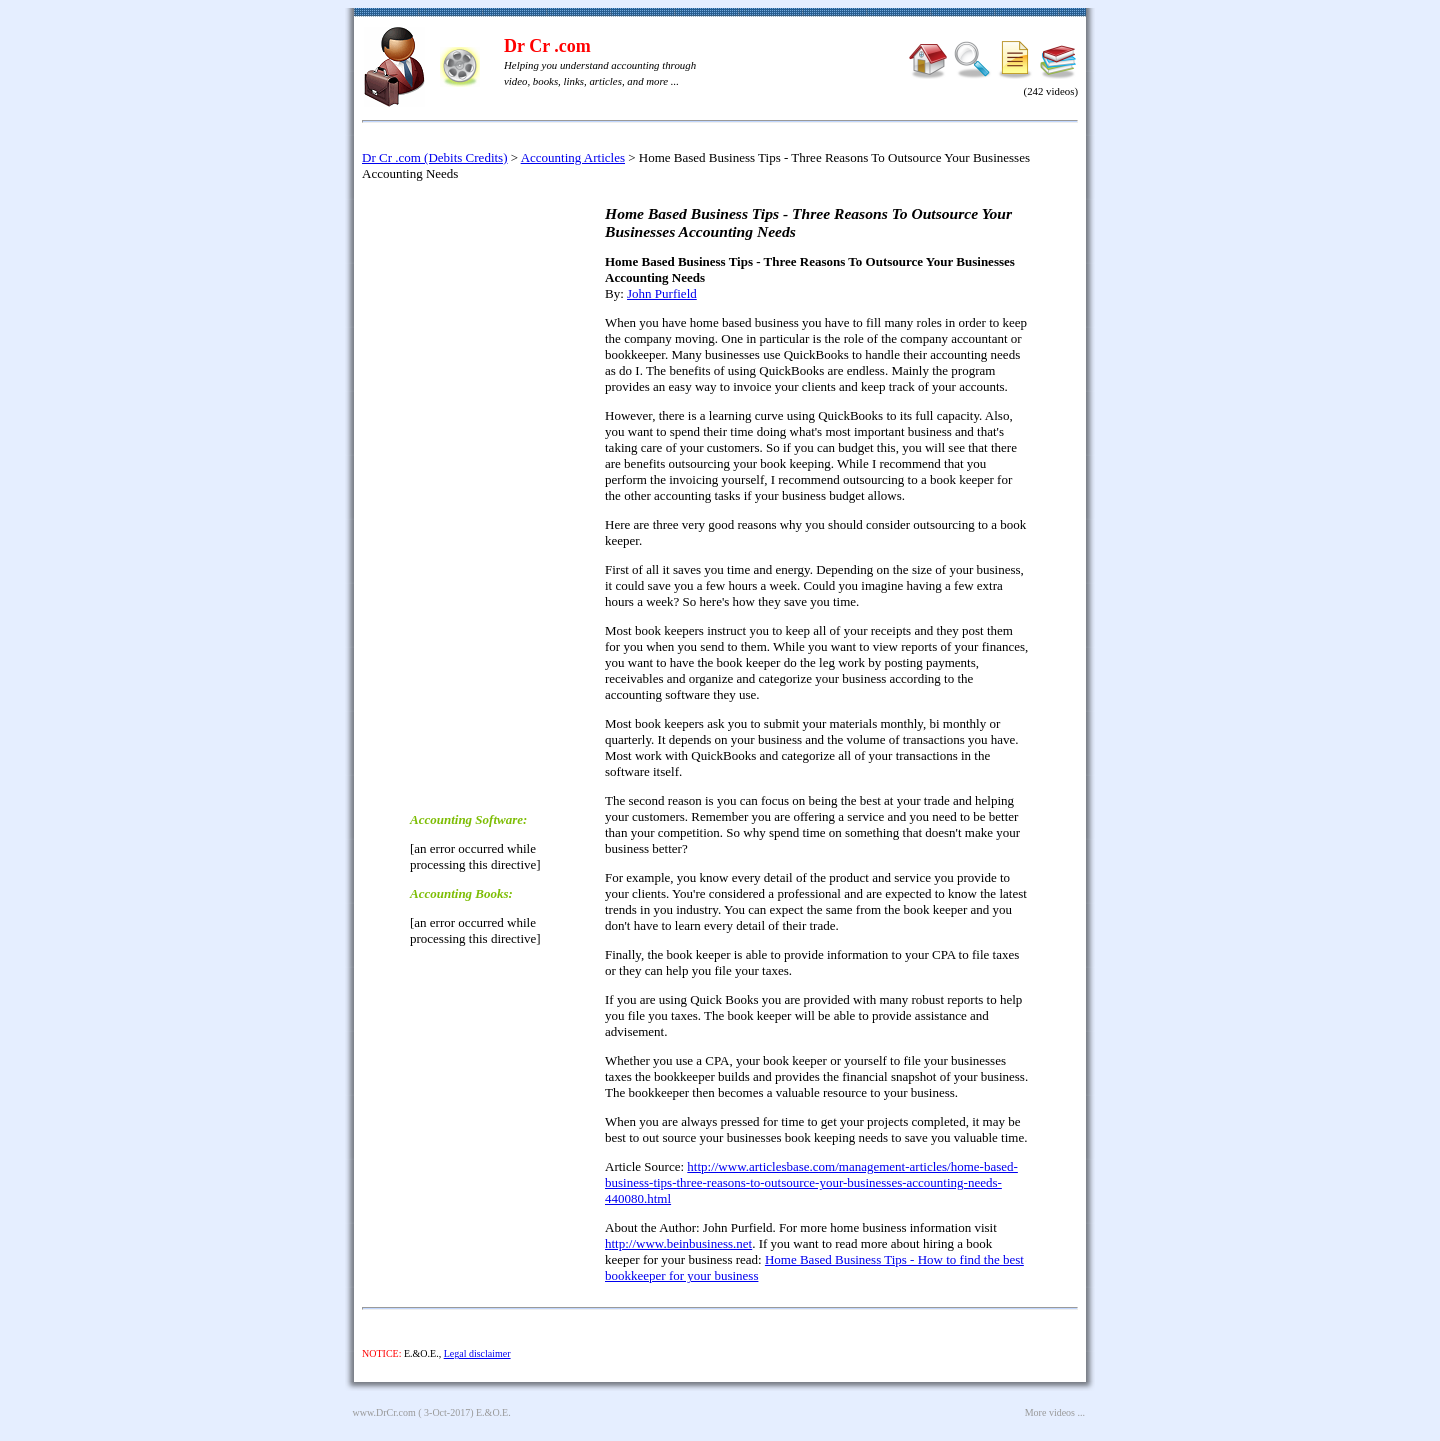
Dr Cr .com (547, 46)
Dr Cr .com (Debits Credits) (435, 157)
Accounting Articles (573, 157)
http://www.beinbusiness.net (678, 1243)
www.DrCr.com (384, 1412)
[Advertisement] (490, 495)
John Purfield (662, 293)
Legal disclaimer (477, 1353)
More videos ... (1055, 1412)
